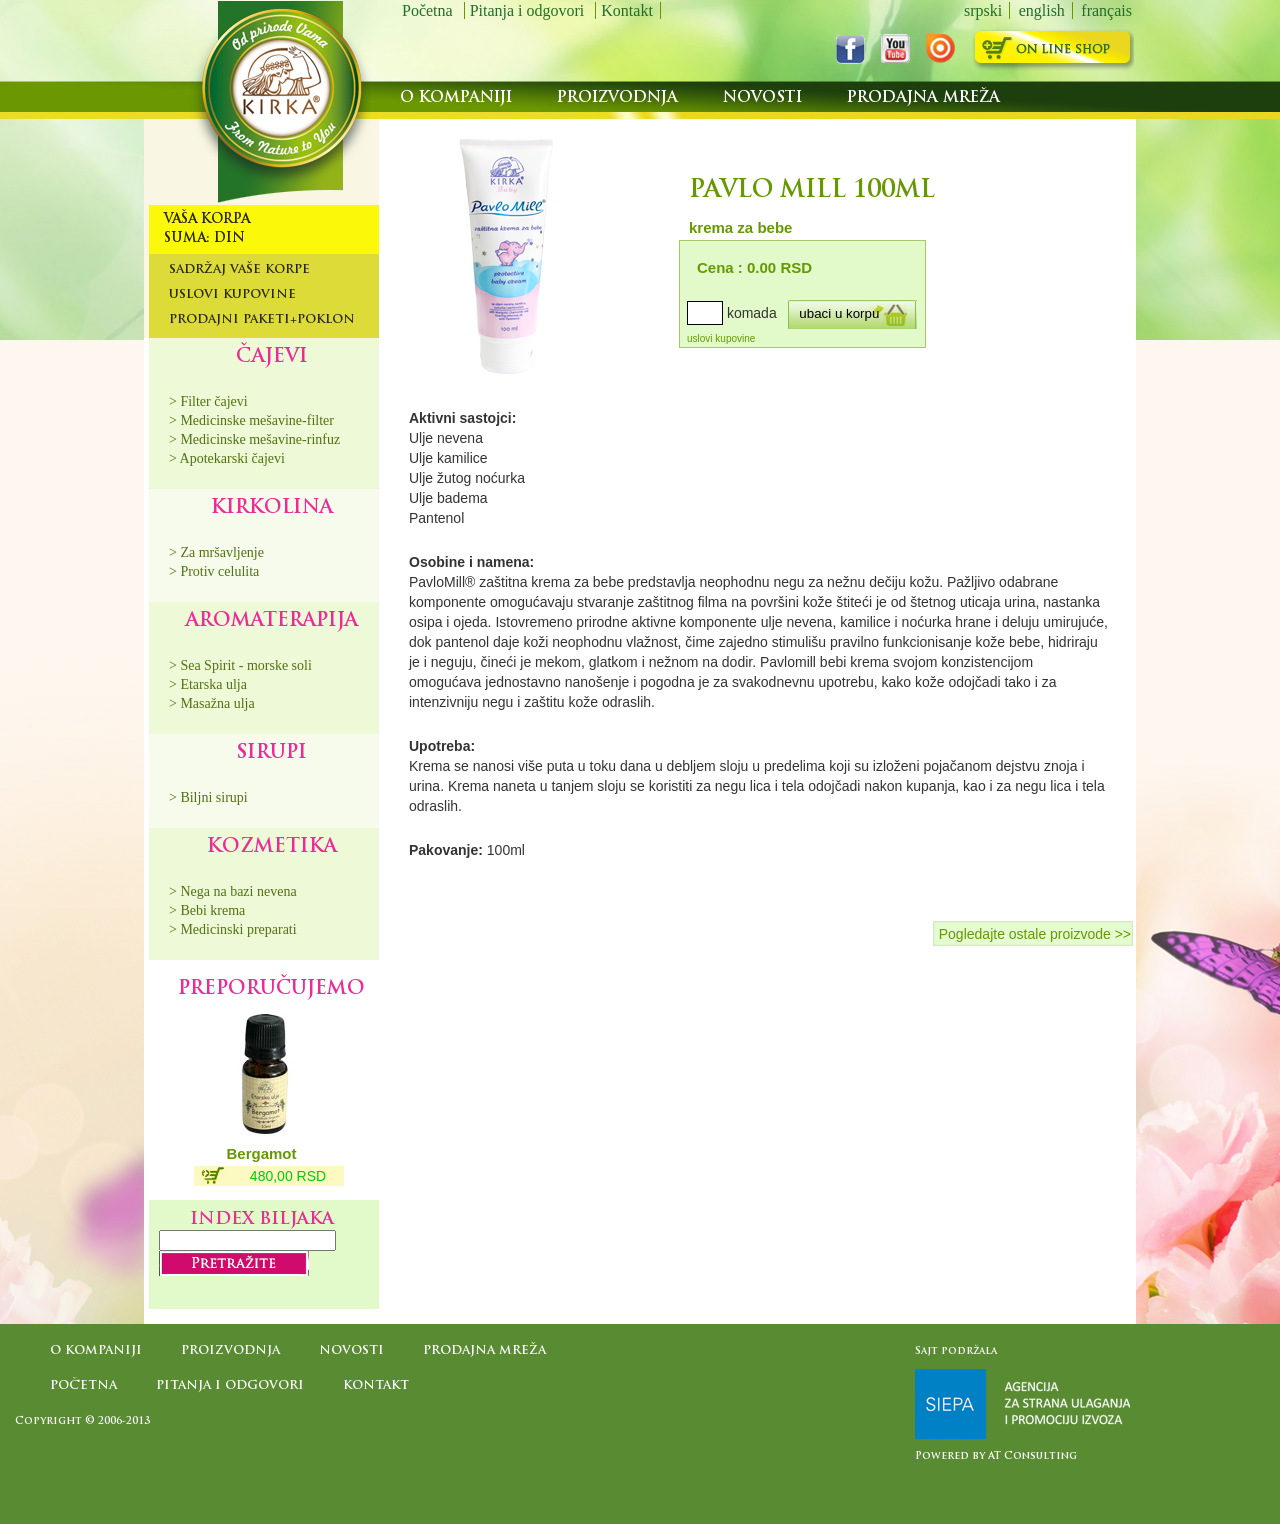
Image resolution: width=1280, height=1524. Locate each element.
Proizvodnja (620, 98)
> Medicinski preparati (233, 929)
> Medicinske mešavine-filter (251, 420)
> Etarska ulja (208, 684)
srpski (983, 10)
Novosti (765, 98)
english (1042, 10)
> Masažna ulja (212, 703)
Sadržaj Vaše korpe (239, 270)
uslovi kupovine (721, 338)
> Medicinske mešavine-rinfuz (254, 439)
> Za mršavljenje (216, 552)
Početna (429, 10)
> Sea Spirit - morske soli (240, 665)
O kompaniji (458, 98)
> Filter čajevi (208, 401)
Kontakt (627, 10)
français (1106, 10)
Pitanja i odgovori (529, 10)
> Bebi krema (207, 910)
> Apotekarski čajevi (227, 458)
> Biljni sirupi (208, 797)
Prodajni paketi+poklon (262, 320)
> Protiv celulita (214, 571)
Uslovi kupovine (232, 295)
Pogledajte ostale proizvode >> (1035, 934)
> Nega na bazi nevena (233, 891)
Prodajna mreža (923, 98)
